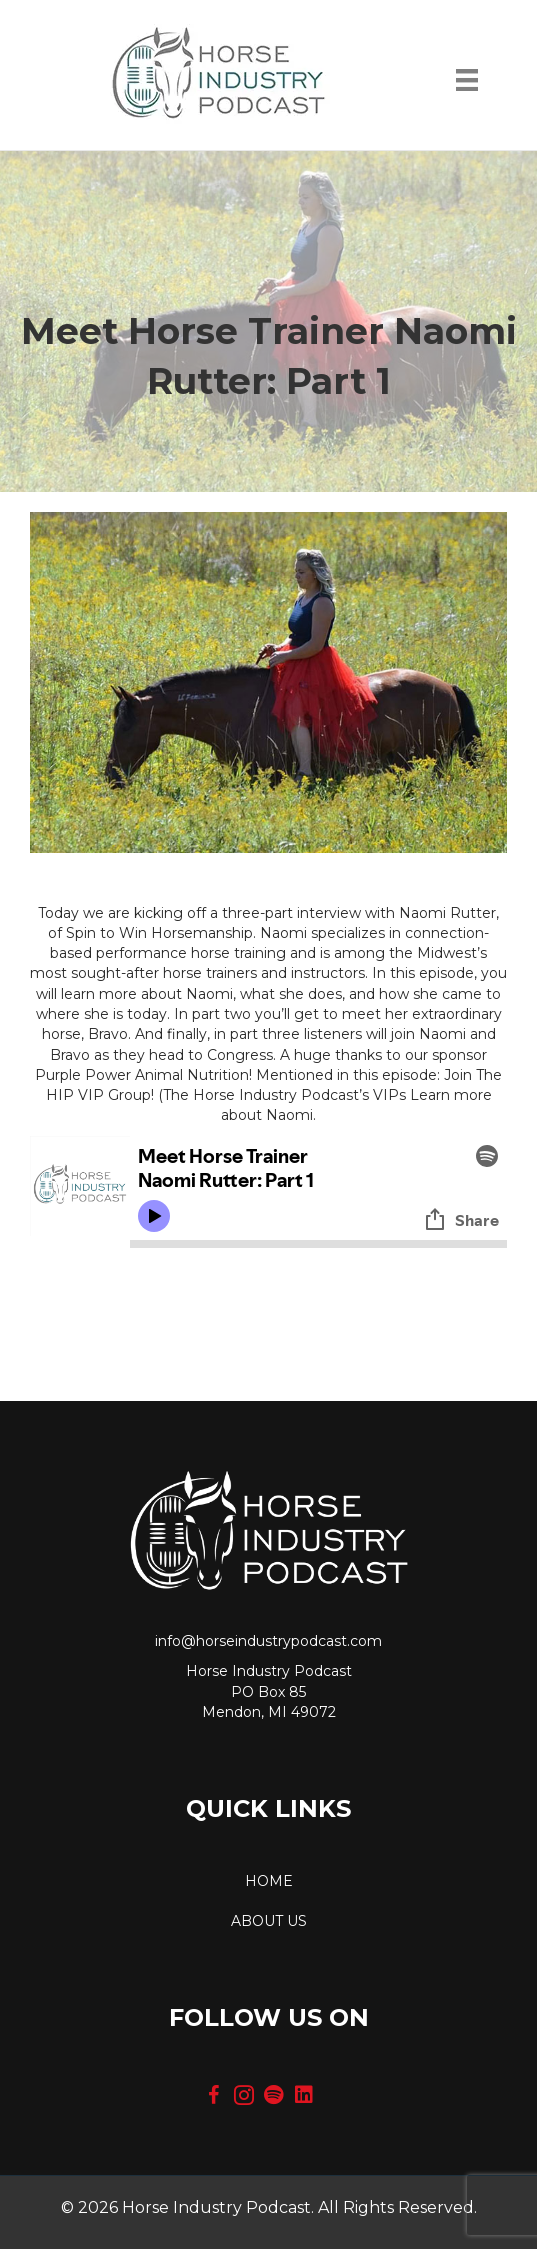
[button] (214, 2095)
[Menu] (467, 85)
